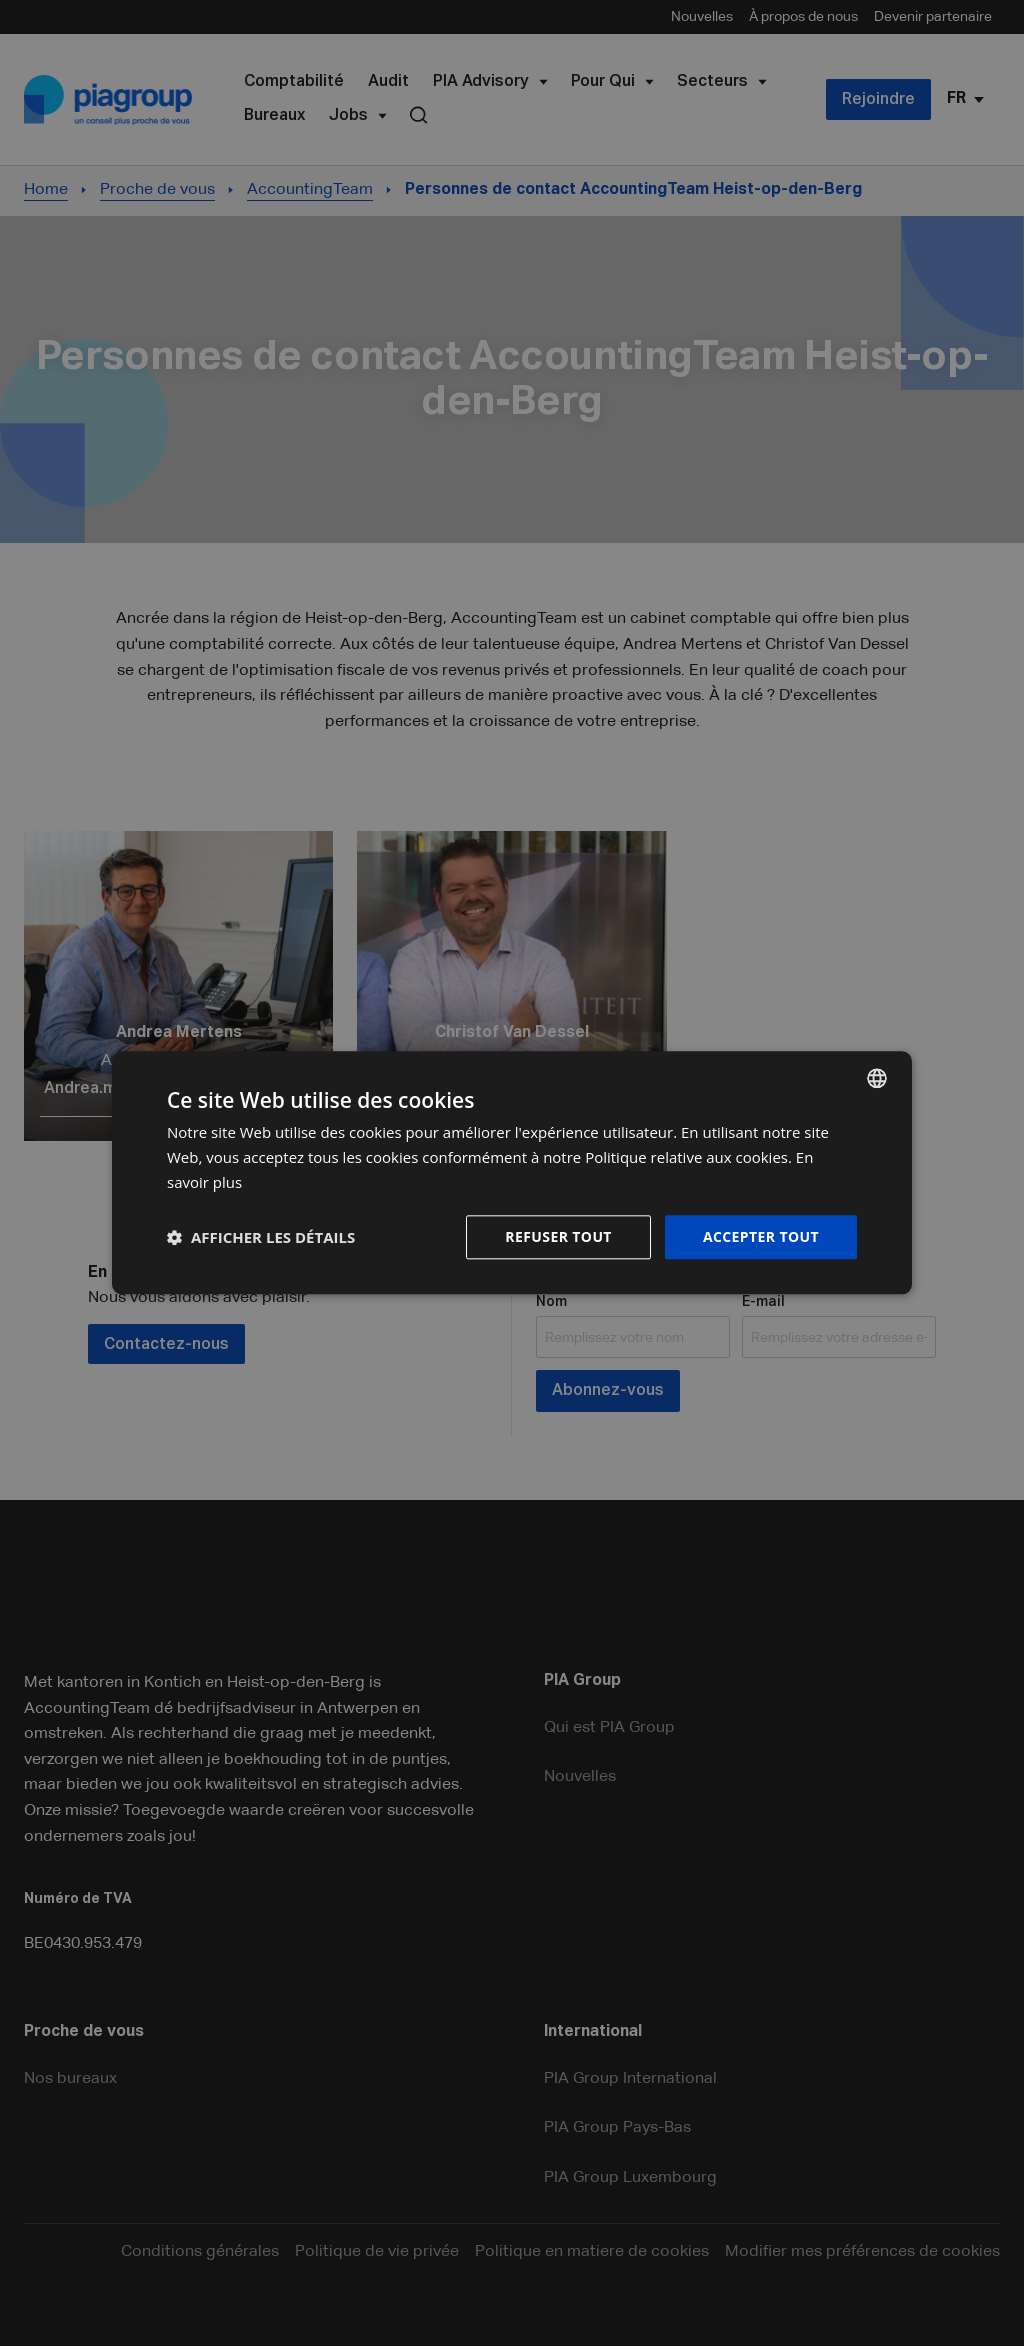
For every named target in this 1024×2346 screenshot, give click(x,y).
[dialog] (512, 1172)
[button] (261, 1237)
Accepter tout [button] (761, 1236)
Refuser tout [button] (558, 1236)
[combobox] (877, 1078)
